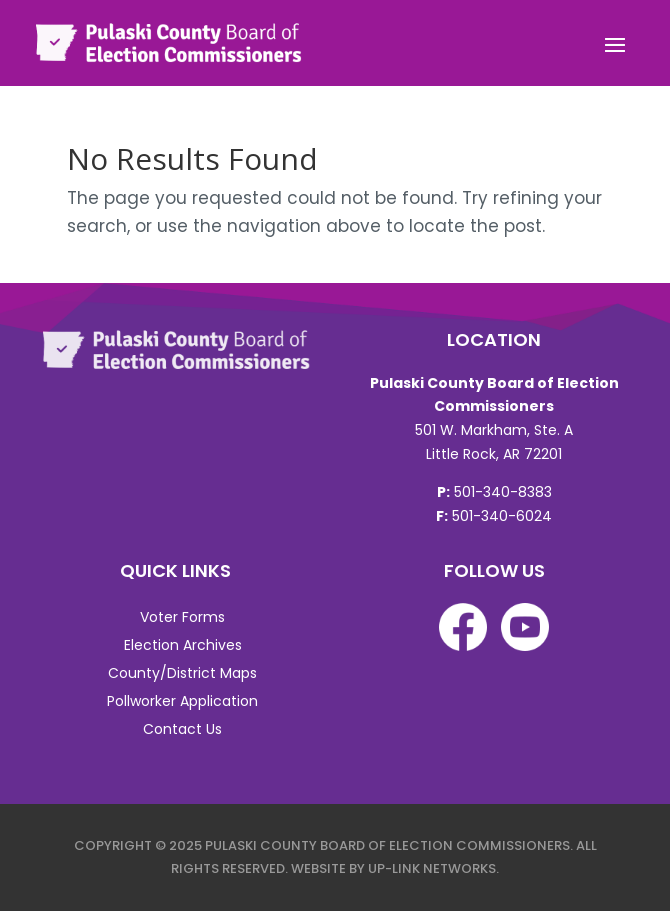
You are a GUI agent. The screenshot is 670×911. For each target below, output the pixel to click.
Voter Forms (182, 617)
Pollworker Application (182, 701)
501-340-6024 (502, 516)
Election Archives (183, 645)
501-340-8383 (503, 492)
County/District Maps (182, 673)
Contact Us (182, 729)
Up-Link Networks (432, 868)
